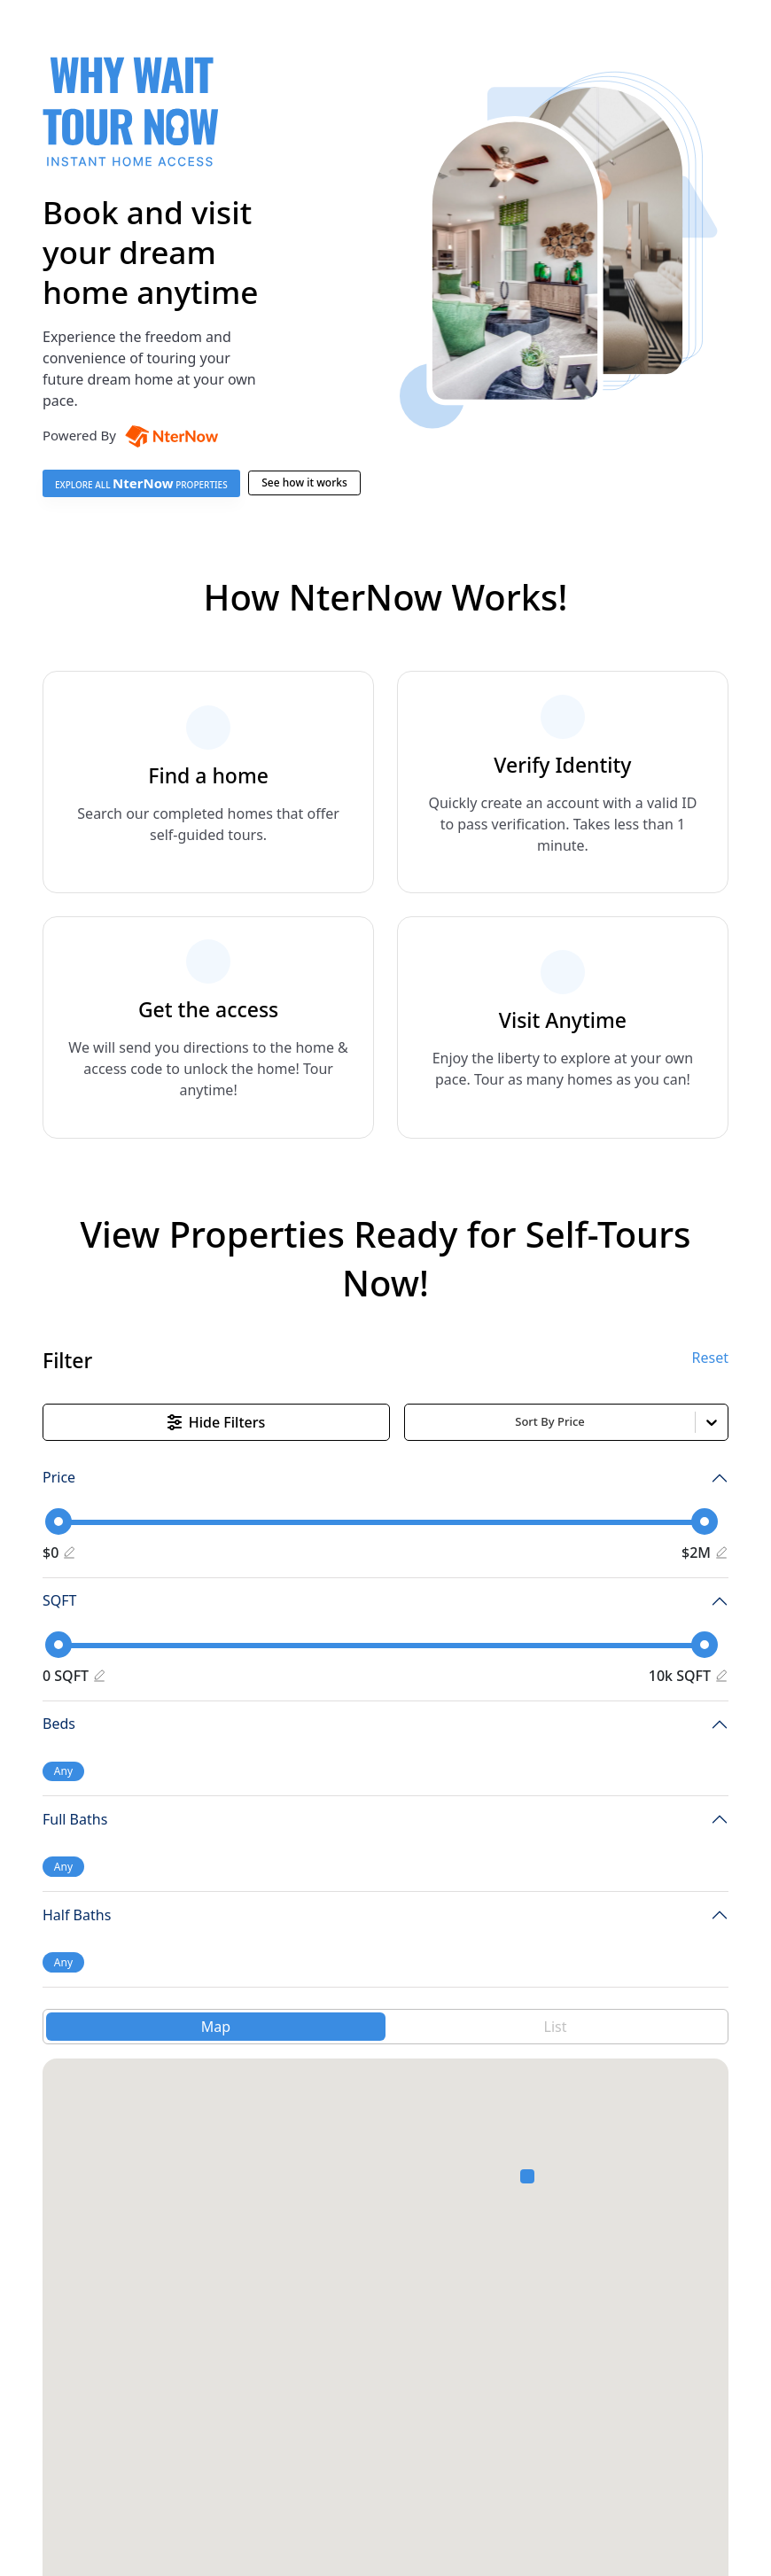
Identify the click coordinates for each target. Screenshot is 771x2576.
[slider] (58, 1521)
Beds (59, 1723)
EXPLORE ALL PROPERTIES (141, 483)
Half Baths (77, 1915)
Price (59, 1477)
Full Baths (75, 1819)
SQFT (59, 1600)
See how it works (304, 482)
